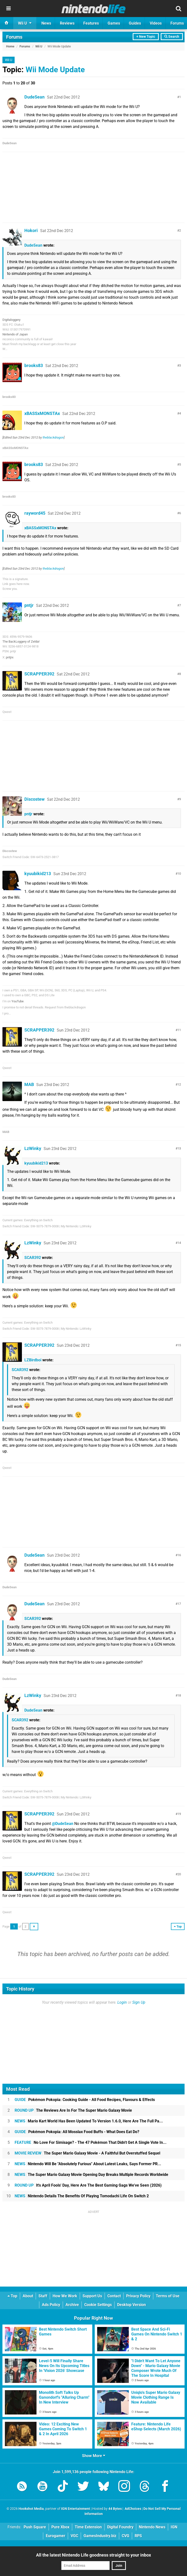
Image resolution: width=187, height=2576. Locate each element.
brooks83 (33, 365)
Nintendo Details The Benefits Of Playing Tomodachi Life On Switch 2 (82, 2196)
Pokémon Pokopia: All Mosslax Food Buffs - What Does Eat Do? (77, 2131)
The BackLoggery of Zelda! (20, 641)
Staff (42, 2296)
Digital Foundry (120, 2527)
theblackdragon (53, 437)
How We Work (65, 2296)
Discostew (34, 799)
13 (179, 1148)
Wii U (38, 46)
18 (179, 1695)
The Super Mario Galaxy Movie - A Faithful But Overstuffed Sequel (87, 2153)
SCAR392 (32, 1257)
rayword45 (34, 513)
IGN (174, 2527)
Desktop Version (131, 2304)
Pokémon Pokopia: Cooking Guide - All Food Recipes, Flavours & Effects (85, 2099)
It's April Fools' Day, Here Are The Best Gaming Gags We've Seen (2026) (88, 2185)
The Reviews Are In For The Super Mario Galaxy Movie (73, 2110)
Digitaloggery (11, 320)
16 (179, 1555)
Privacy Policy (138, 2296)
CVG (125, 2535)
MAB (29, 1084)
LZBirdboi (32, 1360)
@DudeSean (62, 1823)
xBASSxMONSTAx (42, 413)
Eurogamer (55, 2535)
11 (179, 1030)
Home (10, 46)
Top (12, 2296)
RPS (138, 2535)
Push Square (35, 2527)
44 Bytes (115, 2509)
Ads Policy (51, 2304)
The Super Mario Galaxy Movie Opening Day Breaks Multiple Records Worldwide (91, 2174)
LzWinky (32, 1148)
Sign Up (138, 2002)
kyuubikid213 (37, 873)
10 (179, 873)
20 (179, 1874)
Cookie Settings (98, 2304)
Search (171, 37)
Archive (72, 2304)
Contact (114, 2296)
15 (179, 1345)
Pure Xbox (60, 2527)
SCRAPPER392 (39, 673)
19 (179, 1814)
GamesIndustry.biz (100, 2535)
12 (179, 1084)
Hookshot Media (31, 2509)
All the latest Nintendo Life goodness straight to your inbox (93, 2555)
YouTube (17, 1001)
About (28, 2296)
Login (122, 2002)
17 (179, 1604)
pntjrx (9, 657)
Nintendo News (152, 2527)
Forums (14, 37)
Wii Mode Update (55, 69)
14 (179, 1243)
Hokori (31, 230)
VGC (74, 2535)
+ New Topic (145, 37)
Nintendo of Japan (15, 334)
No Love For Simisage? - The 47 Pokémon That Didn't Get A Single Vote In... (91, 2142)
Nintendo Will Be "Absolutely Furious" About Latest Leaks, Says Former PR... (88, 2164)
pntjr (29, 605)
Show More (93, 2455)
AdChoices (132, 2509)
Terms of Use (167, 2296)
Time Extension (88, 2527)
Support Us (92, 2296)
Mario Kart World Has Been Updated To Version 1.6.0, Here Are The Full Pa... (89, 2121)
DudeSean (34, 96)
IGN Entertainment (75, 2509)
